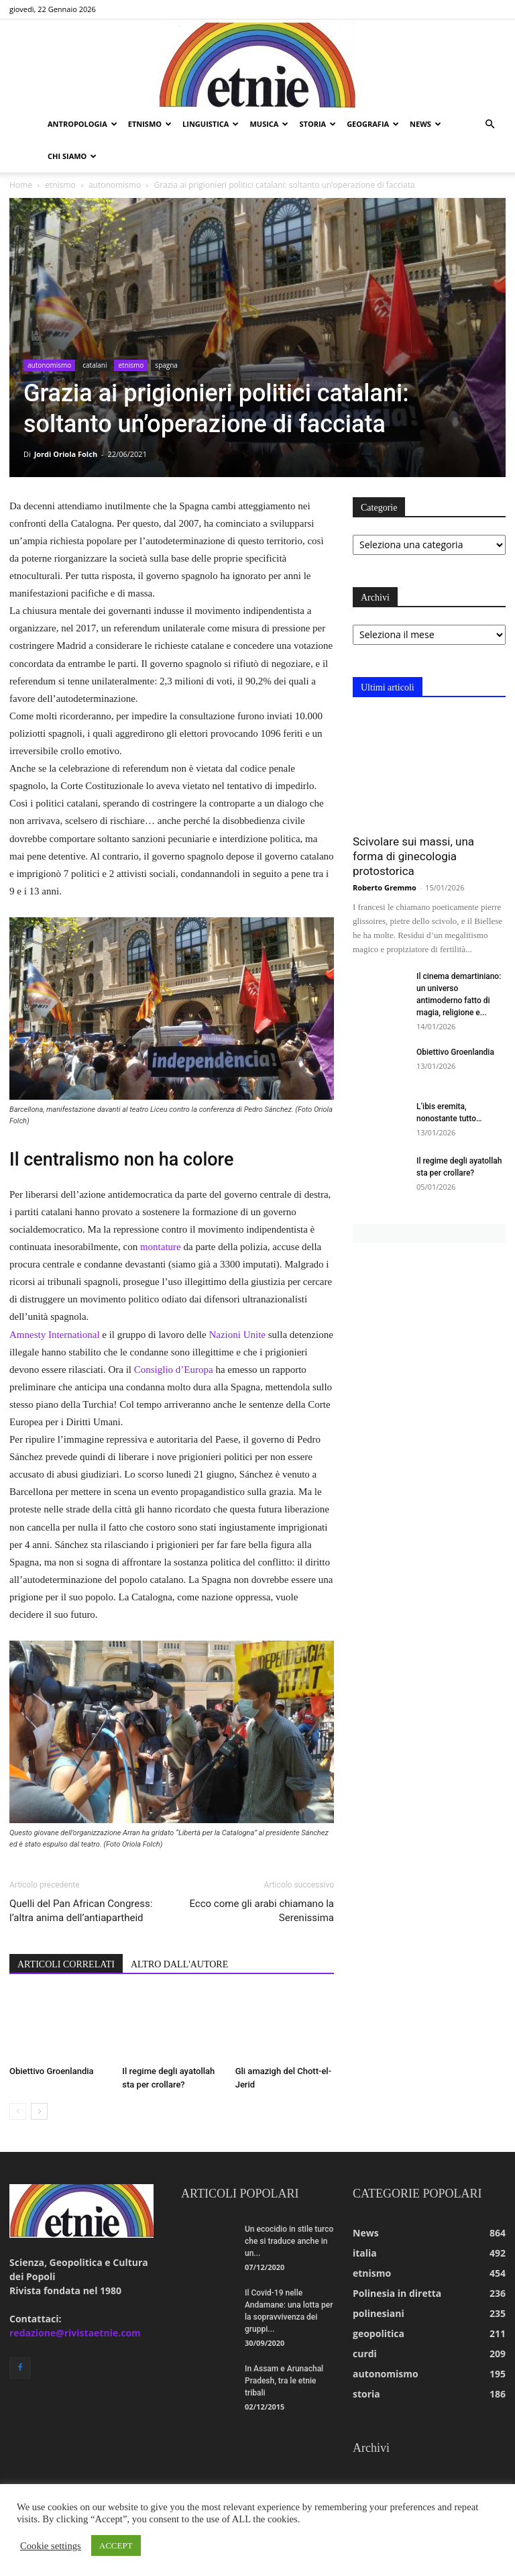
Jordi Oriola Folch (66, 454)
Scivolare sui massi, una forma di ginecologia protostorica (413, 856)
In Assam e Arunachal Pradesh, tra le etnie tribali (284, 2381)
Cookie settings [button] (50, 2545)
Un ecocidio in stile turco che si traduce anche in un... (289, 2241)
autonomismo (115, 185)
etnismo (150, 124)
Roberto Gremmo (384, 887)
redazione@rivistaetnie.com (75, 2332)
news (425, 124)
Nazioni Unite (237, 1334)
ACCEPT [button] (116, 2545)
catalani (94, 365)
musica (268, 124)
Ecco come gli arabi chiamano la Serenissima (261, 1911)
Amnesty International (54, 1334)
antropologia (82, 124)
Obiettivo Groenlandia (51, 2071)
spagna (166, 365)
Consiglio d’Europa (173, 1369)
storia (317, 124)
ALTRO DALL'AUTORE (179, 1964)
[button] (489, 124)
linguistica (210, 124)
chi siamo (72, 156)
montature (160, 1246)
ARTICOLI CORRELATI (66, 1964)
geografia (373, 124)
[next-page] (39, 2111)
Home (20, 185)
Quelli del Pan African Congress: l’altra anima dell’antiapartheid (80, 1911)
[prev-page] (17, 2111)
